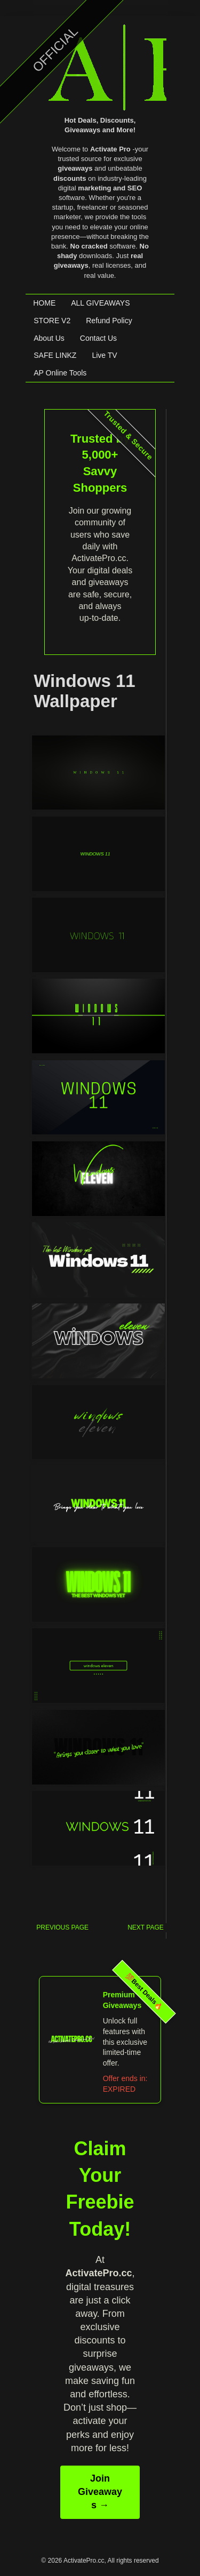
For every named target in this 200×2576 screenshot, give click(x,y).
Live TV (104, 355)
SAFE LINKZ (55, 355)
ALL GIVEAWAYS (100, 303)
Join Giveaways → (100, 2481)
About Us (49, 338)
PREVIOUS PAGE (62, 1927)
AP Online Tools (60, 373)
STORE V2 (52, 320)
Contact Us (98, 338)
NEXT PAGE (145, 1927)
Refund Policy (109, 320)
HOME (44, 303)
